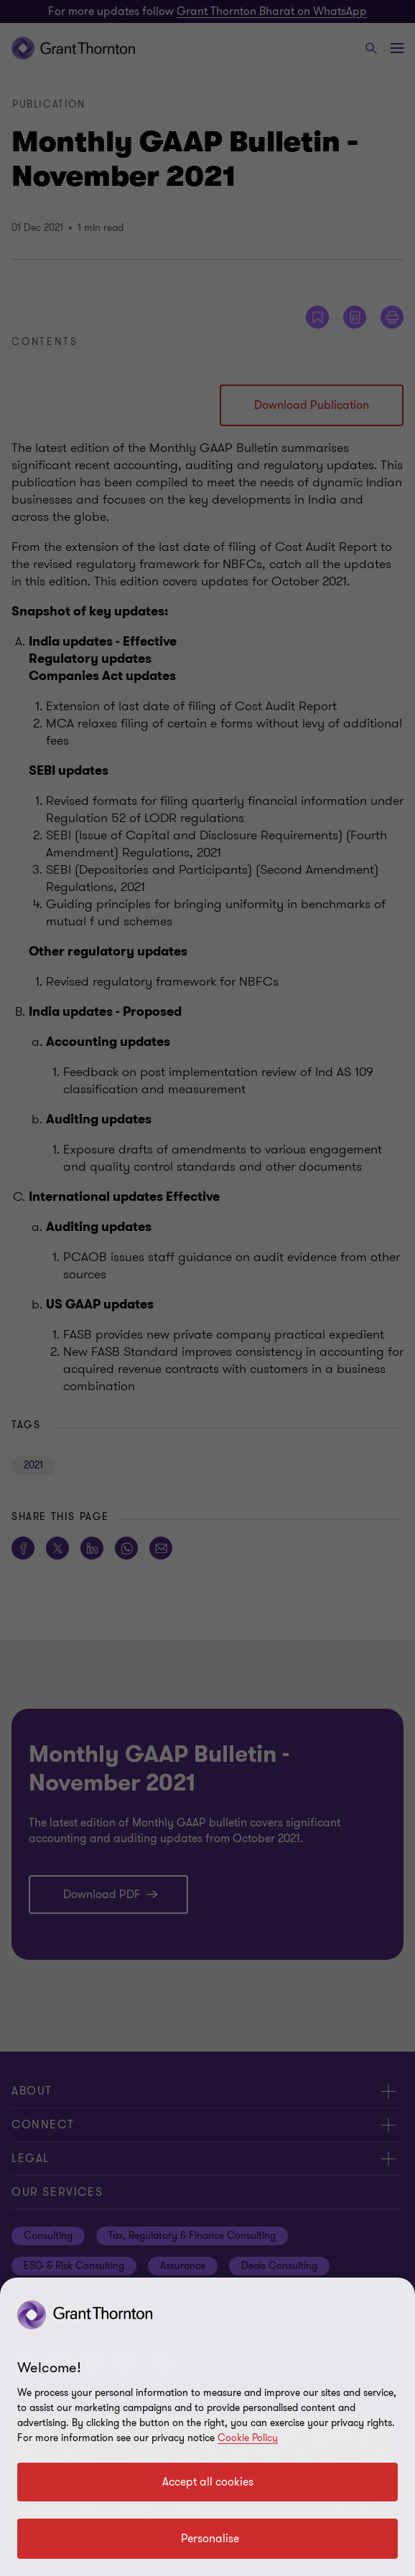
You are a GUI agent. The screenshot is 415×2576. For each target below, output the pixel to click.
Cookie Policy (248, 2438)
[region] (207, 2427)
